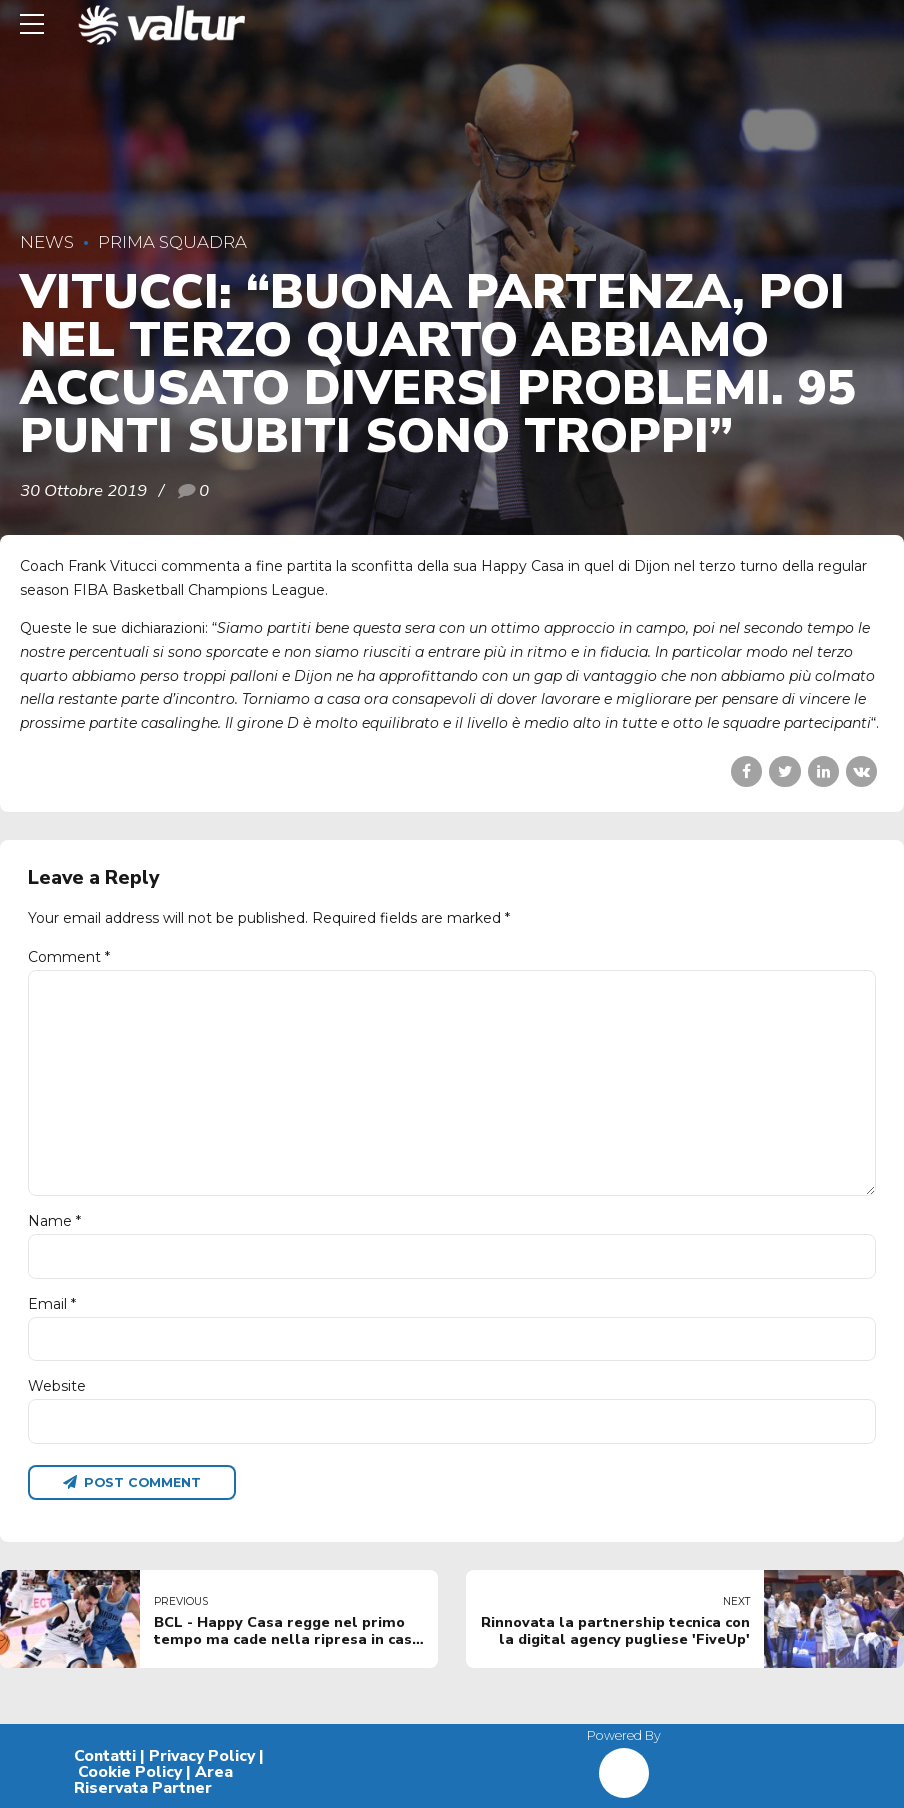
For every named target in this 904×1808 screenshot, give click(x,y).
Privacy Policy (202, 1756)
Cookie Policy (130, 1772)
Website (57, 1386)
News (47, 242)
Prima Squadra (172, 242)
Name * (54, 1221)
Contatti (105, 1756)
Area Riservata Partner (153, 1780)
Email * (52, 1304)
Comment (69, 957)
